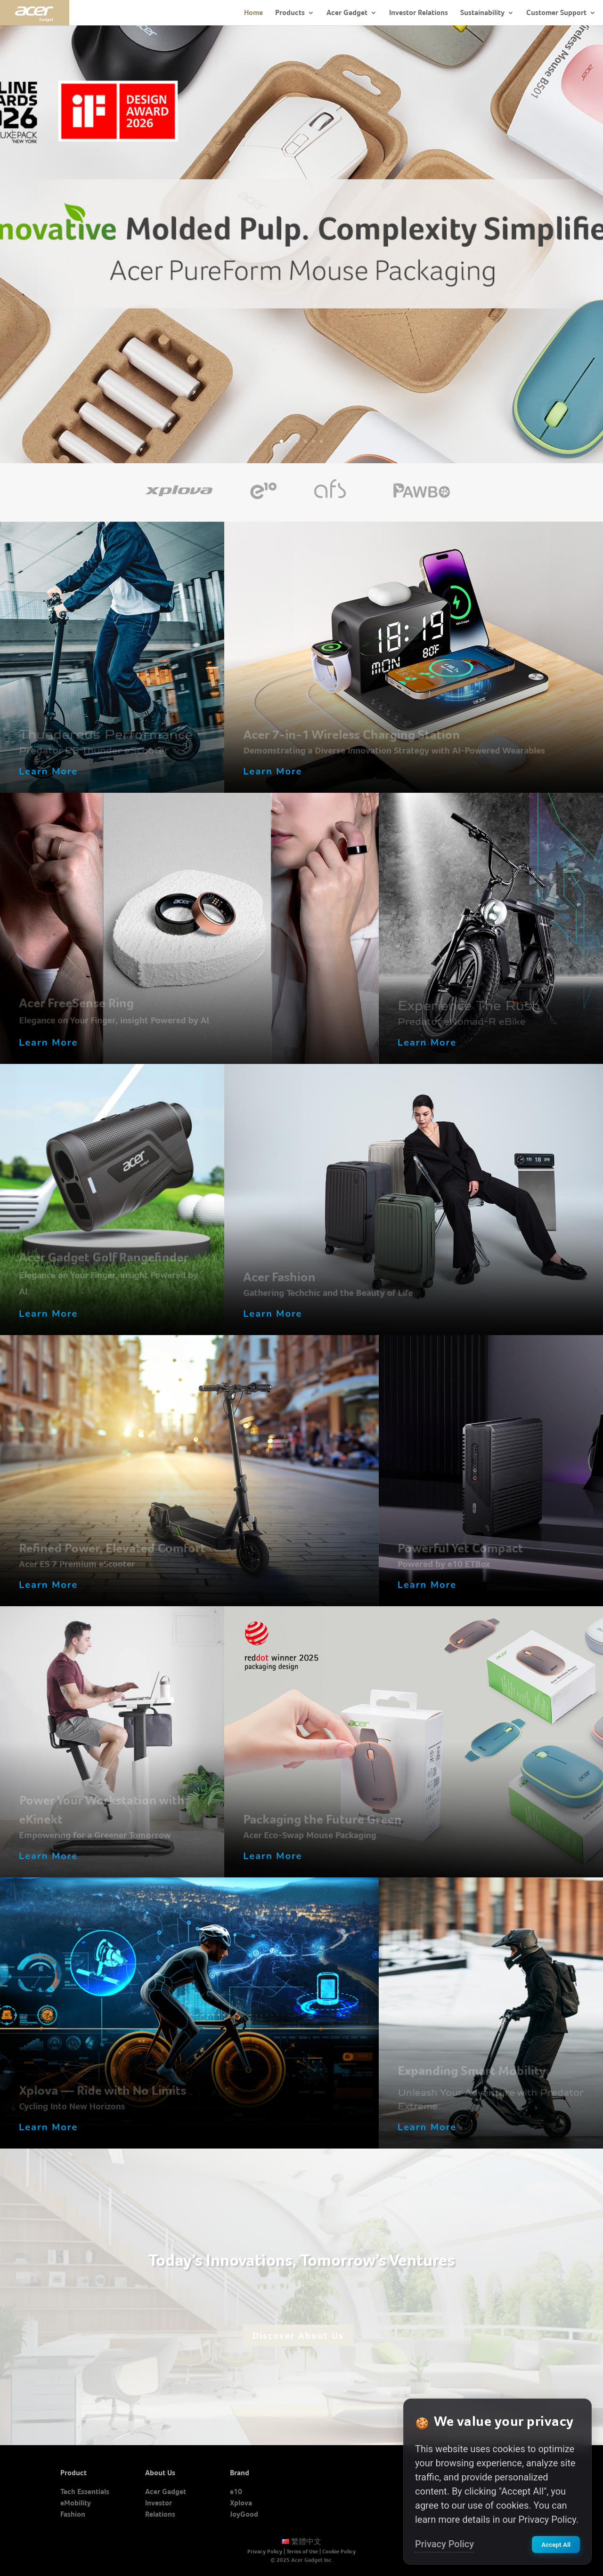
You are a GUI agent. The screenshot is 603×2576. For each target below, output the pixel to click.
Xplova (241, 2502)
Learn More (48, 771)
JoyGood (244, 2514)
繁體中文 (301, 2541)
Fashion (72, 2514)
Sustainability (482, 12)
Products (290, 12)
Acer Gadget (346, 12)
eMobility (75, 2502)
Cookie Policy (339, 2551)
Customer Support (556, 12)
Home (253, 12)
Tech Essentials (84, 2491)
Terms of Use (302, 2551)
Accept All (555, 2544)
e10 (236, 2491)
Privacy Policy (264, 2551)
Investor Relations (418, 12)
